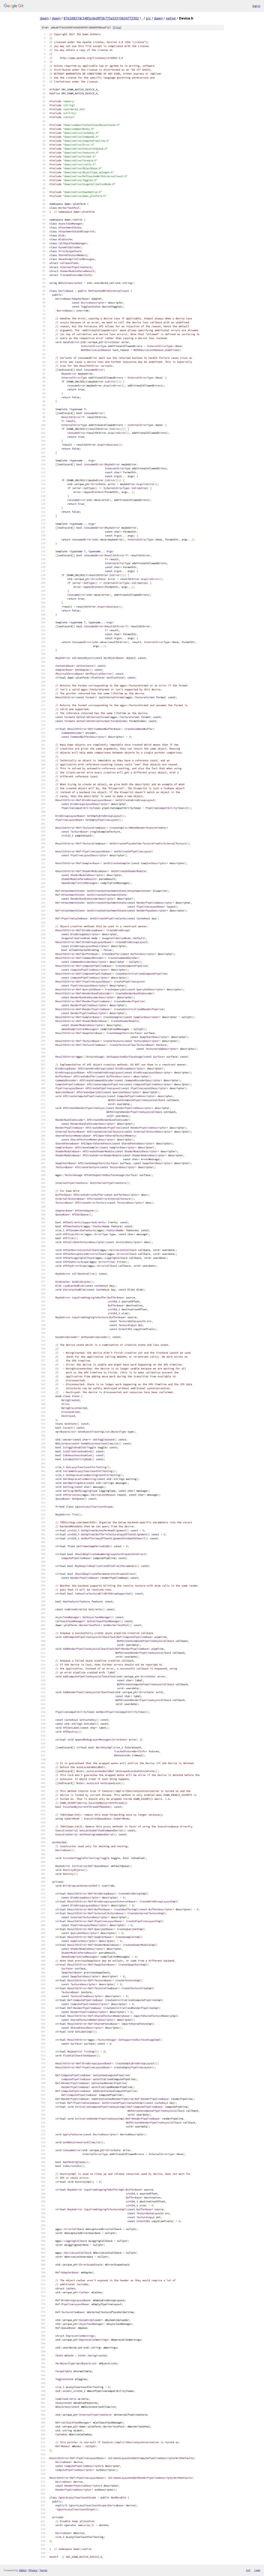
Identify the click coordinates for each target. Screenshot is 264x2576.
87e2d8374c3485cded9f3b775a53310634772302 (101, 18)
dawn (44, 18)
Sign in (256, 6)
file (117, 27)
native (171, 18)
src (148, 18)
